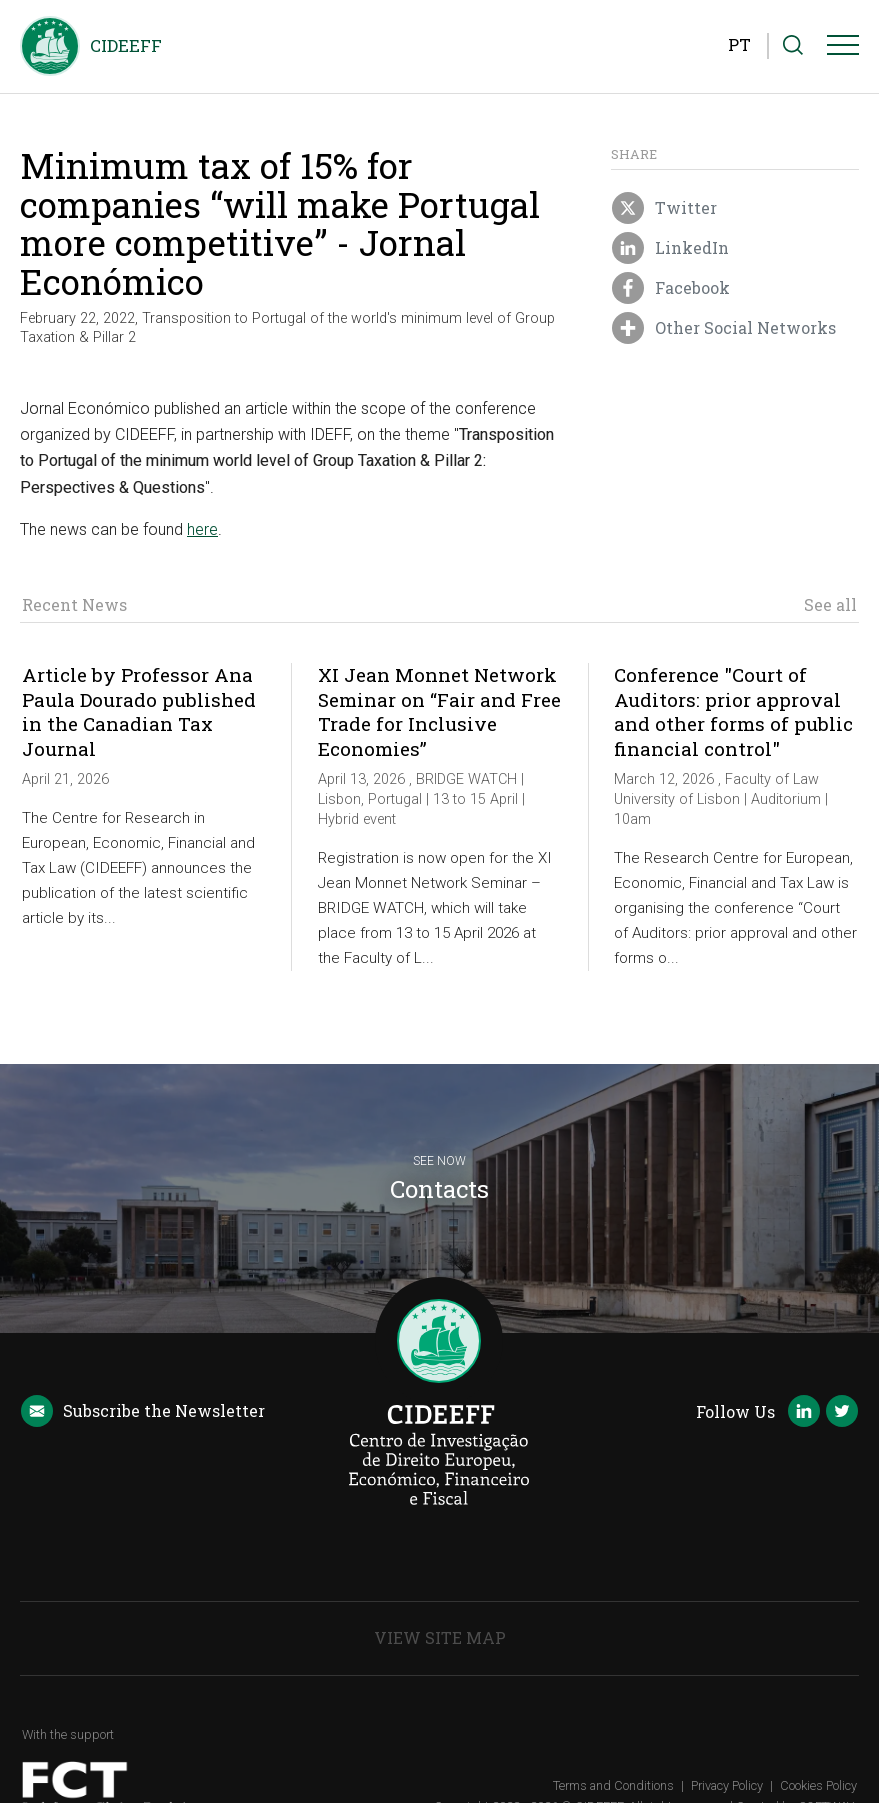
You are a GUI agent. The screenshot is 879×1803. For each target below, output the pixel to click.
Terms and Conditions (613, 1785)
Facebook (670, 289)
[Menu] (843, 49)
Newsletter (143, 1412)
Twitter (664, 209)
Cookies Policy (818, 1785)
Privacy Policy (727, 1785)
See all (830, 605)
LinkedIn (670, 249)
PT (739, 44)
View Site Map (440, 1637)
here (202, 529)
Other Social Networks (723, 329)
